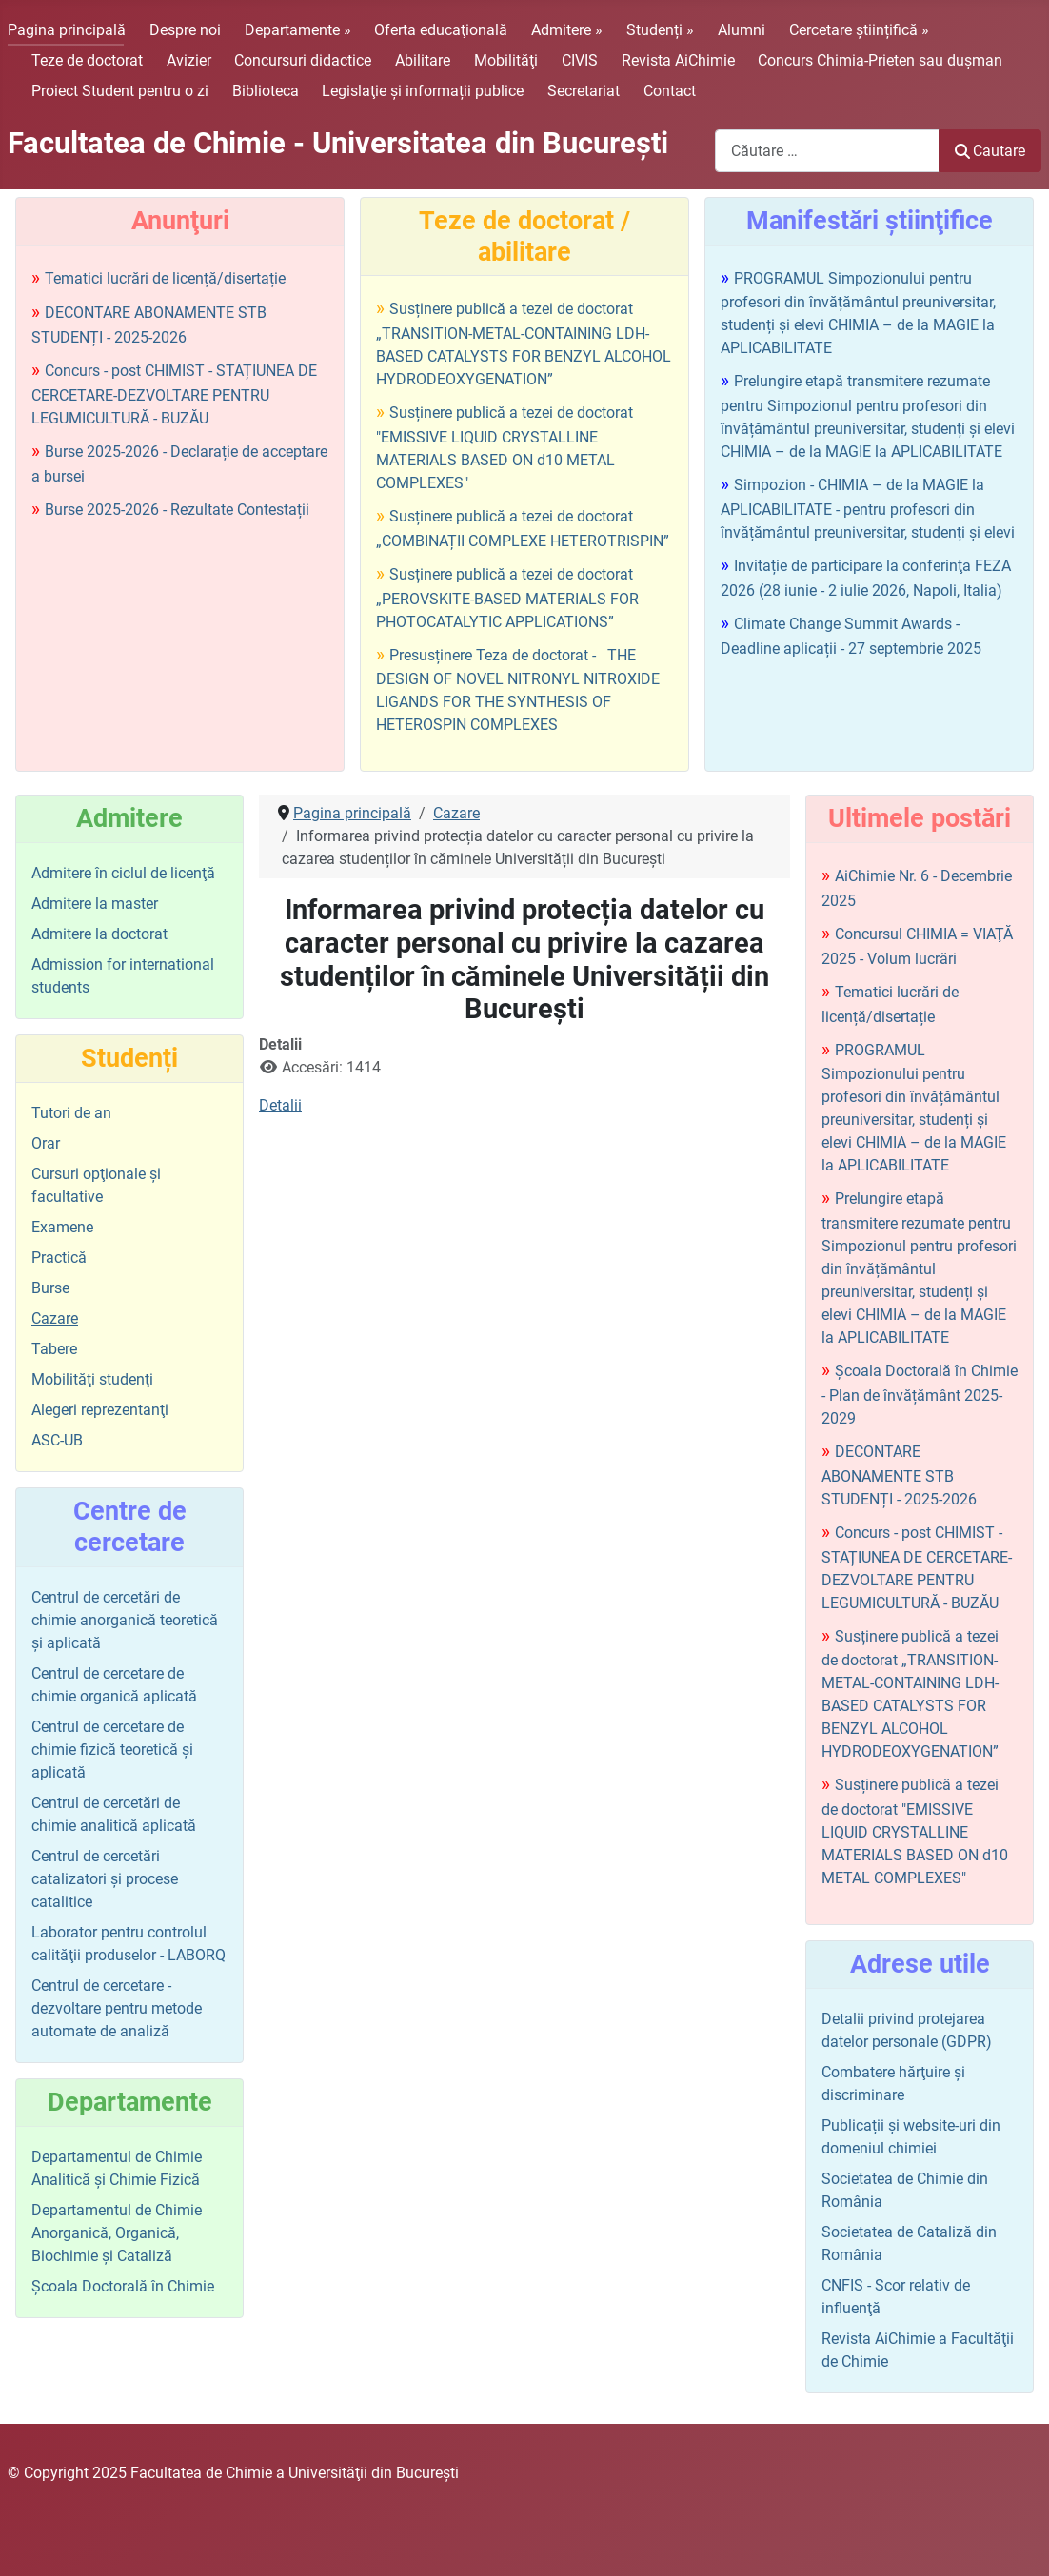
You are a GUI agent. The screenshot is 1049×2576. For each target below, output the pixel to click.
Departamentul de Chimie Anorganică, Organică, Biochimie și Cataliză (116, 2233)
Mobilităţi (506, 60)
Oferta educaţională (440, 30)
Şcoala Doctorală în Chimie (122, 2286)
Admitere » (567, 30)
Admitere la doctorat (99, 934)
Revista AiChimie (678, 60)
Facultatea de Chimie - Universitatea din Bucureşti (338, 143)
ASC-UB (57, 1440)
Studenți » (660, 30)
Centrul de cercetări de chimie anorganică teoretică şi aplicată (124, 1620)
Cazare (54, 1318)
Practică (59, 1258)
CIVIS (580, 60)
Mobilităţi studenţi (92, 1379)
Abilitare (422, 60)
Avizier (189, 60)
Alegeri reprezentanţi (99, 1410)
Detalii (280, 1105)
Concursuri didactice (302, 60)
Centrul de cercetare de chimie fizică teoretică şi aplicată (112, 1749)
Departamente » (298, 30)
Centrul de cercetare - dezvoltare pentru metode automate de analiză (116, 2008)
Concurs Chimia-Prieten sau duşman (880, 60)
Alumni (741, 30)
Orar (45, 1143)
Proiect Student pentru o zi (119, 91)
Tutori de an (71, 1113)
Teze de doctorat (87, 60)
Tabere (54, 1349)
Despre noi (185, 30)
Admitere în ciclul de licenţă (123, 873)
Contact (669, 91)
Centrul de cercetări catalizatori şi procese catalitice (104, 1879)
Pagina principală (67, 30)
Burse (50, 1288)
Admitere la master (94, 904)
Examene (62, 1227)
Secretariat (583, 91)
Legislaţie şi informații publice (423, 91)
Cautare (990, 151)
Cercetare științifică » (859, 30)
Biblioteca (265, 91)
